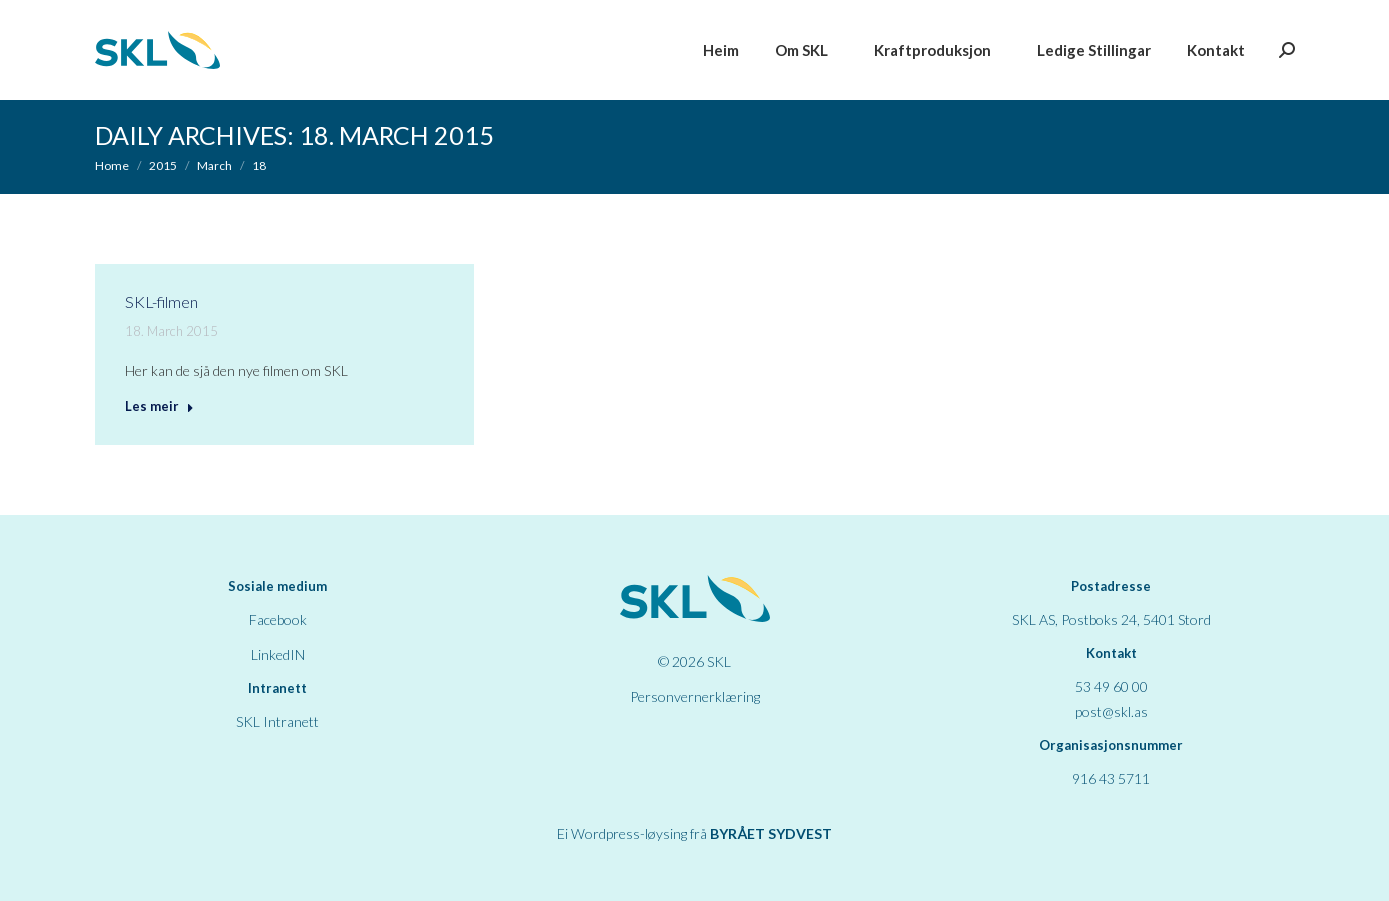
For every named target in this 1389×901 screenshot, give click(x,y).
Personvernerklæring (695, 696)
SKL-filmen (161, 301)
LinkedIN (278, 654)
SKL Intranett (277, 721)
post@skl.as (1111, 711)
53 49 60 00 (1111, 686)
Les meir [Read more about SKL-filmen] (159, 406)
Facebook (278, 619)
